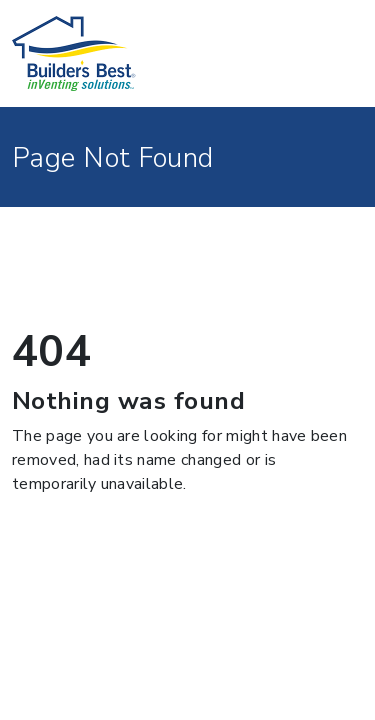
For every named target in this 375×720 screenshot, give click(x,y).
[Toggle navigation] (336, 54)
